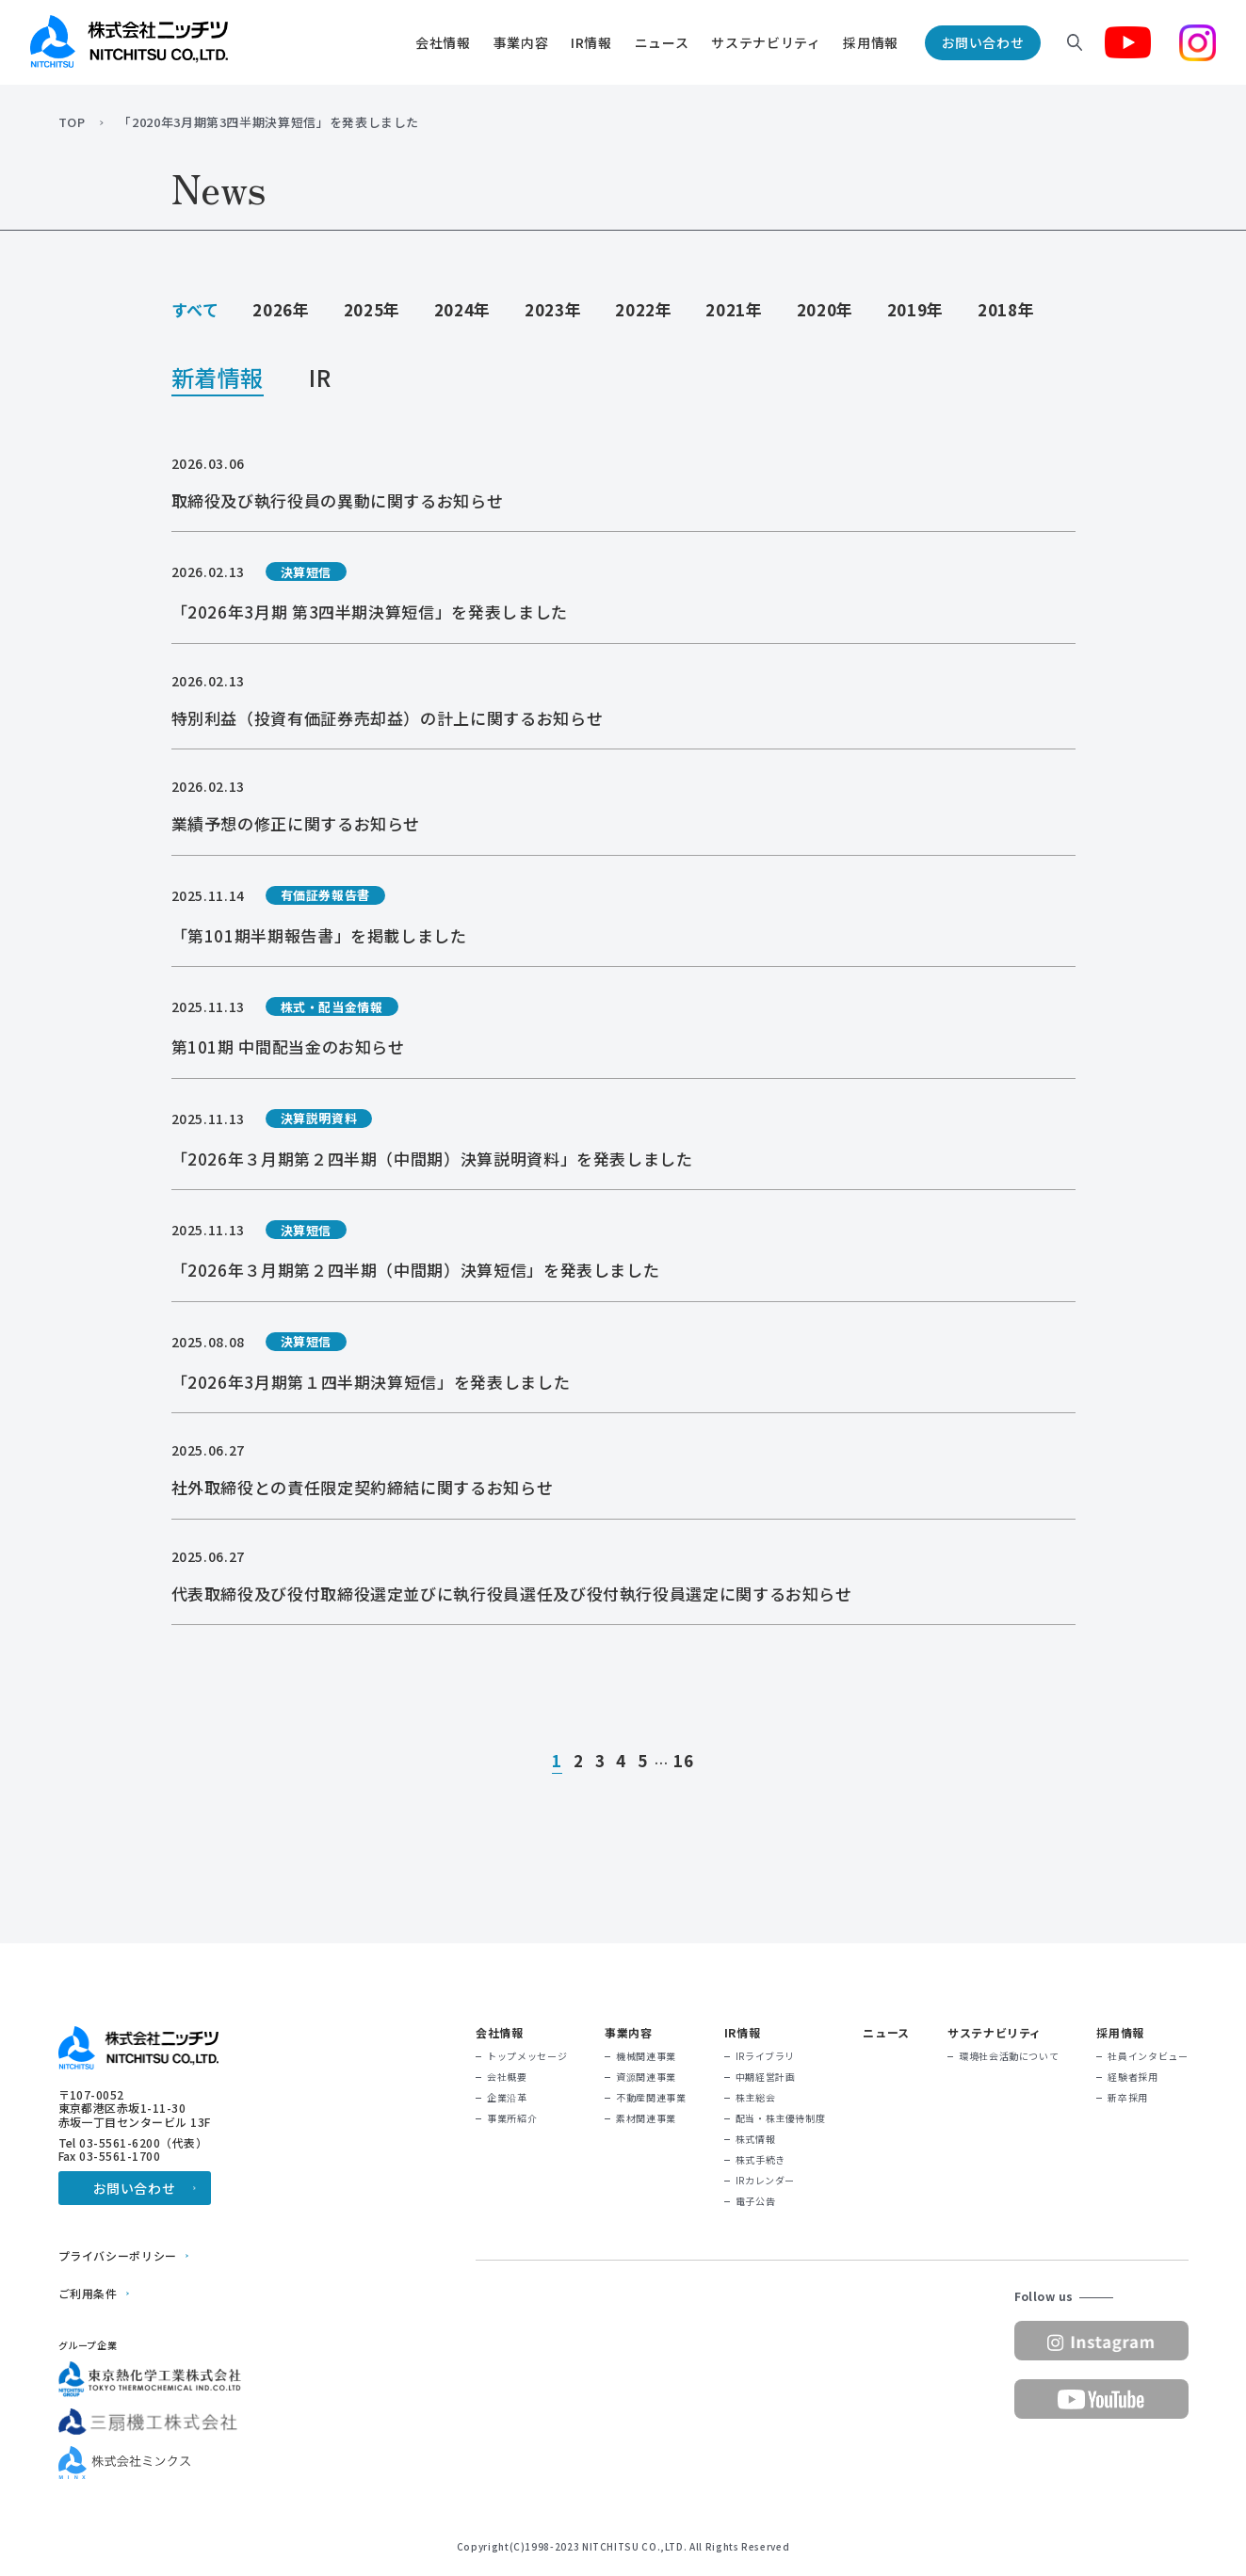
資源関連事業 (646, 2077)
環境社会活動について (1009, 2056)
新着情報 (218, 380)
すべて (195, 309)
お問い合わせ (983, 42)
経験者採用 (1132, 2077)
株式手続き (760, 2159)
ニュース (662, 42)
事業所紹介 (512, 2118)
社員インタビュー (1148, 2056)
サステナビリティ (765, 42)
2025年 (372, 309)
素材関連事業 (646, 2118)
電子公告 (756, 2201)
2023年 (553, 309)
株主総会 (756, 2097)
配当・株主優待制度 (781, 2118)
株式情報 (756, 2139)
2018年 (1006, 309)
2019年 (915, 309)
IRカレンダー (765, 2180)
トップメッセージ (527, 2056)
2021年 (733, 309)
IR (320, 380)
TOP (72, 122)
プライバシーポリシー (117, 2256)
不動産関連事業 (651, 2097)
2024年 (462, 309)
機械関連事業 (646, 2056)
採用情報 (870, 42)
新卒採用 (1128, 2097)
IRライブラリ (765, 2056)
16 (683, 1761)
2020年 (825, 309)
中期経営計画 (766, 2077)
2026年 (280, 309)
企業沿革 (507, 2097)
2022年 (643, 309)
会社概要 (507, 2077)
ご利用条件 (88, 2293)
